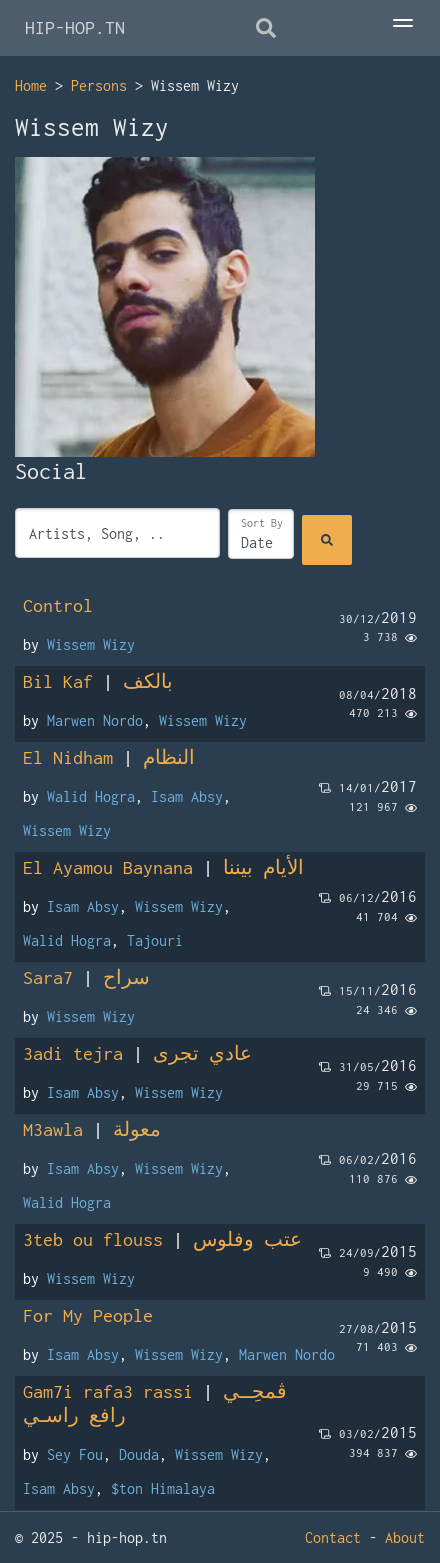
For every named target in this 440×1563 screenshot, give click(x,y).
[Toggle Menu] (403, 25)
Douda (139, 1454)
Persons (99, 85)
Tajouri (155, 940)
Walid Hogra (91, 796)
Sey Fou (75, 1454)
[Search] (327, 540)
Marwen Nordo (95, 720)
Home (31, 85)
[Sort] (261, 534)
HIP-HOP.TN (75, 27)
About (405, 1537)
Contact (333, 1537)
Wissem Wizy (91, 644)
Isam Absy (187, 796)
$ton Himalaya (163, 1488)
